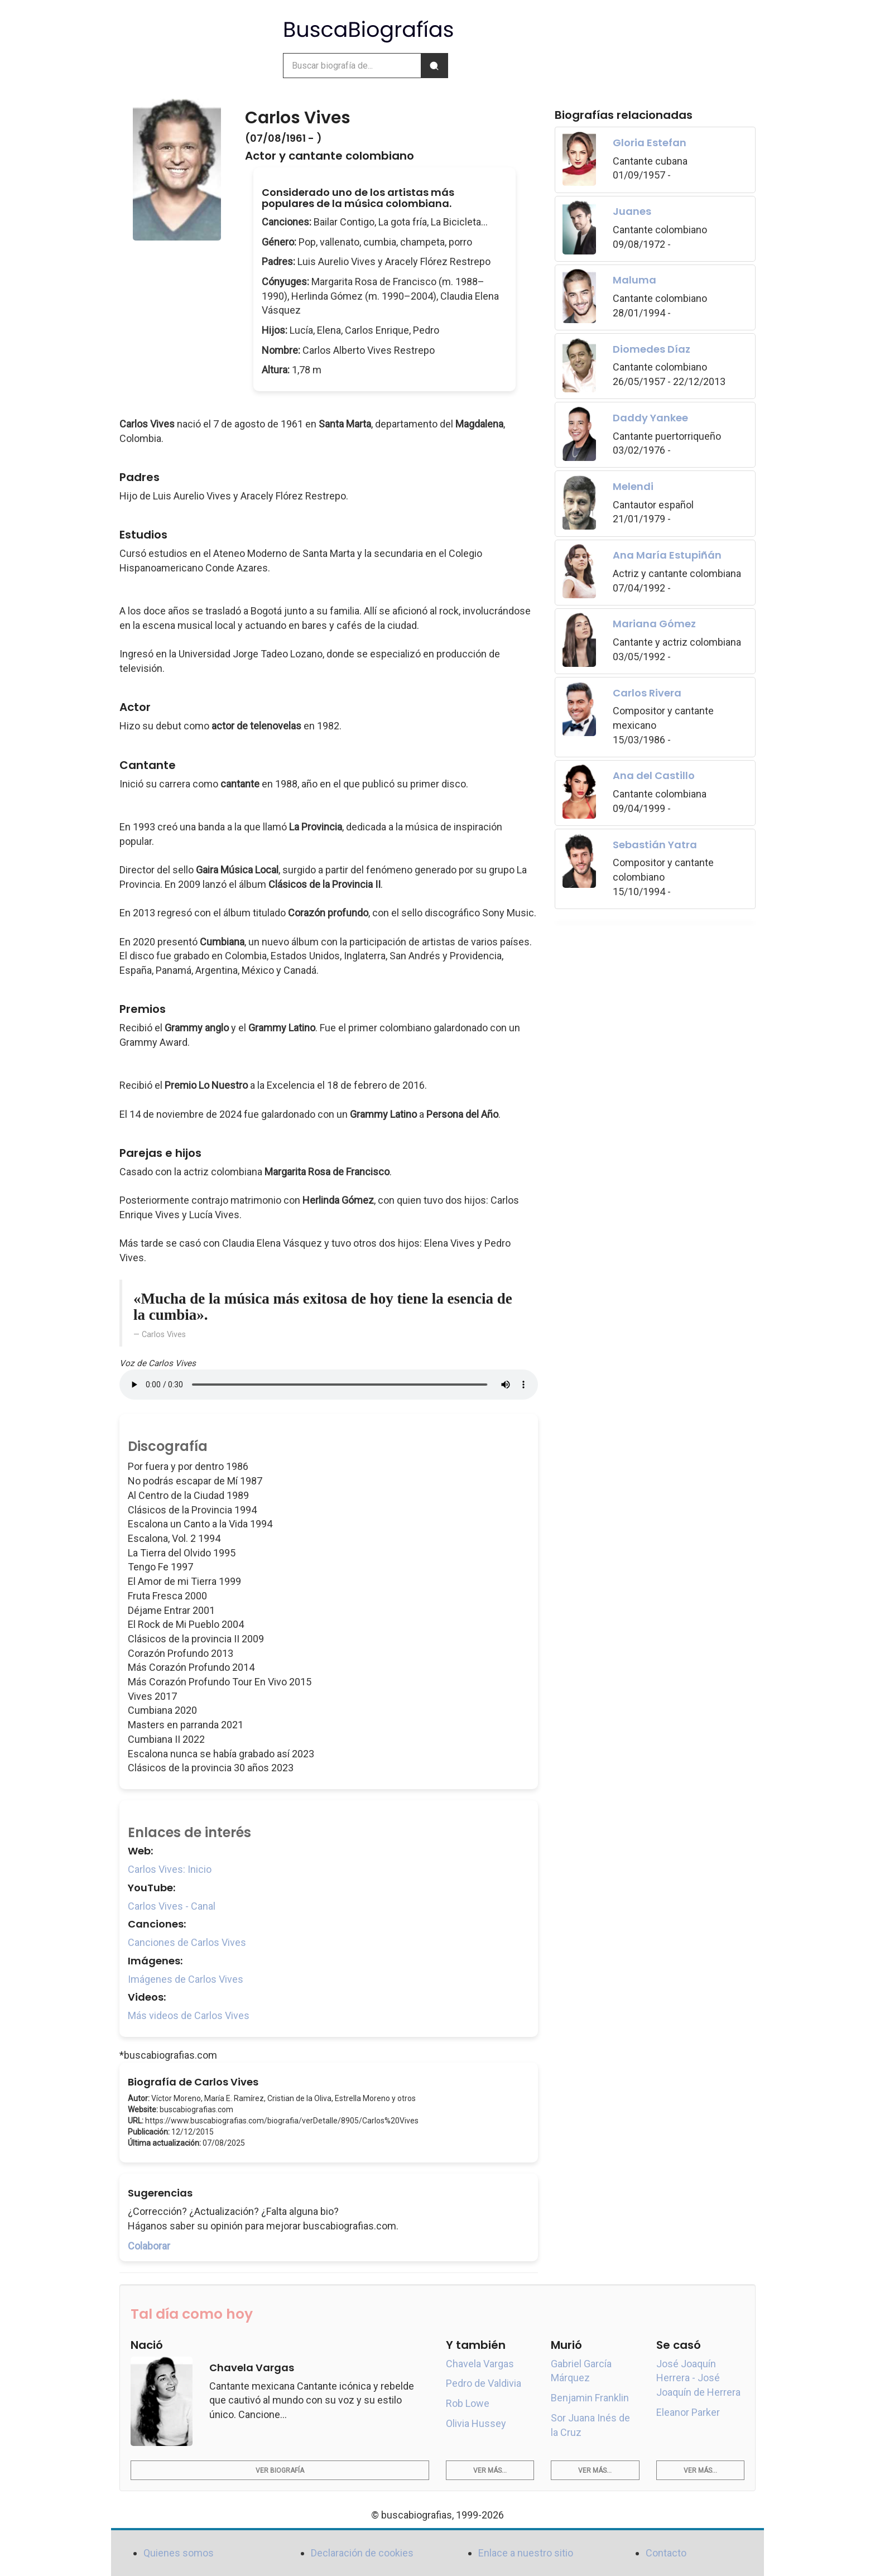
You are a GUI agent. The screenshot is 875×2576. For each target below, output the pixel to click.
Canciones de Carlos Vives (187, 1942)
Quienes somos (178, 2553)
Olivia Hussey (476, 2423)
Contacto (666, 2553)
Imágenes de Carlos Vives (185, 1979)
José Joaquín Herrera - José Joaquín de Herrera (698, 2378)
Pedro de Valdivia (483, 2383)
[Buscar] (434, 65)
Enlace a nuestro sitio (525, 2553)
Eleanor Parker (688, 2412)
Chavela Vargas (480, 2364)
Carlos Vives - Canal (171, 1906)
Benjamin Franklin (590, 2398)
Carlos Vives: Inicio (169, 1869)
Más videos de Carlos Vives (188, 2015)
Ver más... (490, 2470)
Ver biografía (280, 2470)
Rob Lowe (467, 2403)
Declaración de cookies (362, 2553)
